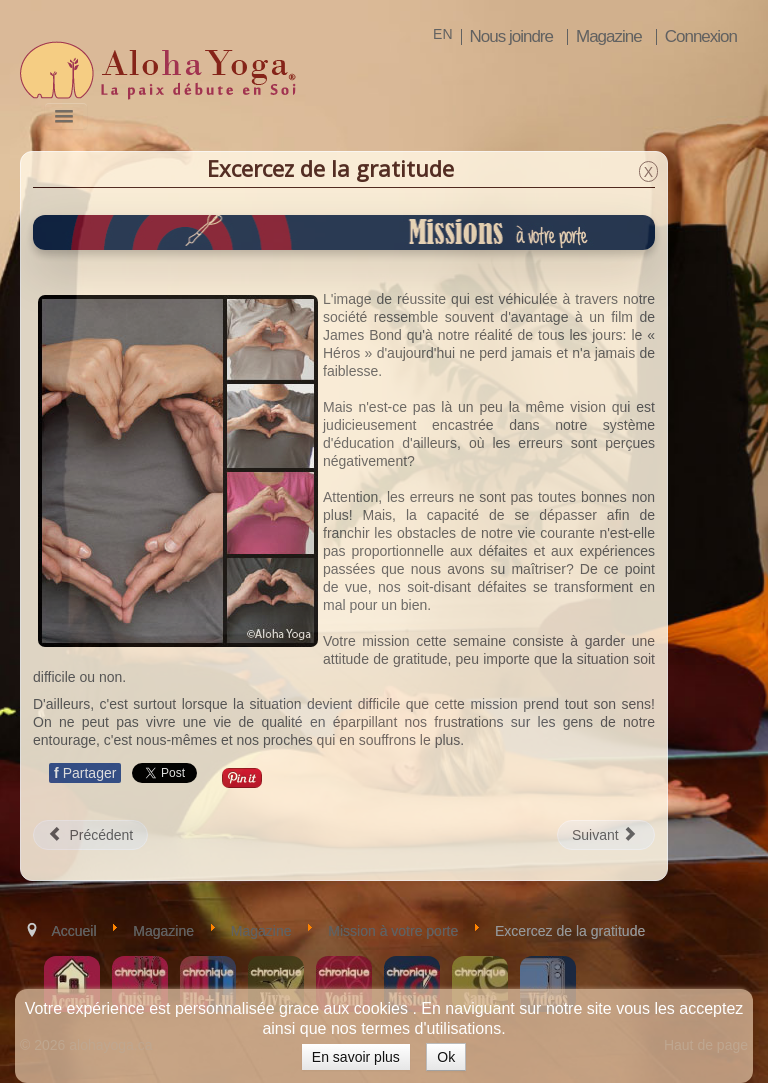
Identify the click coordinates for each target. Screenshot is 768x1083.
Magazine (609, 37)
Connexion (701, 37)
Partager (85, 773)
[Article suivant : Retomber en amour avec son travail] (606, 835)
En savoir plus (356, 1057)
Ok (446, 1057)
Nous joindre (511, 37)
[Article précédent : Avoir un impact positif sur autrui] (90, 835)
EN (442, 34)
